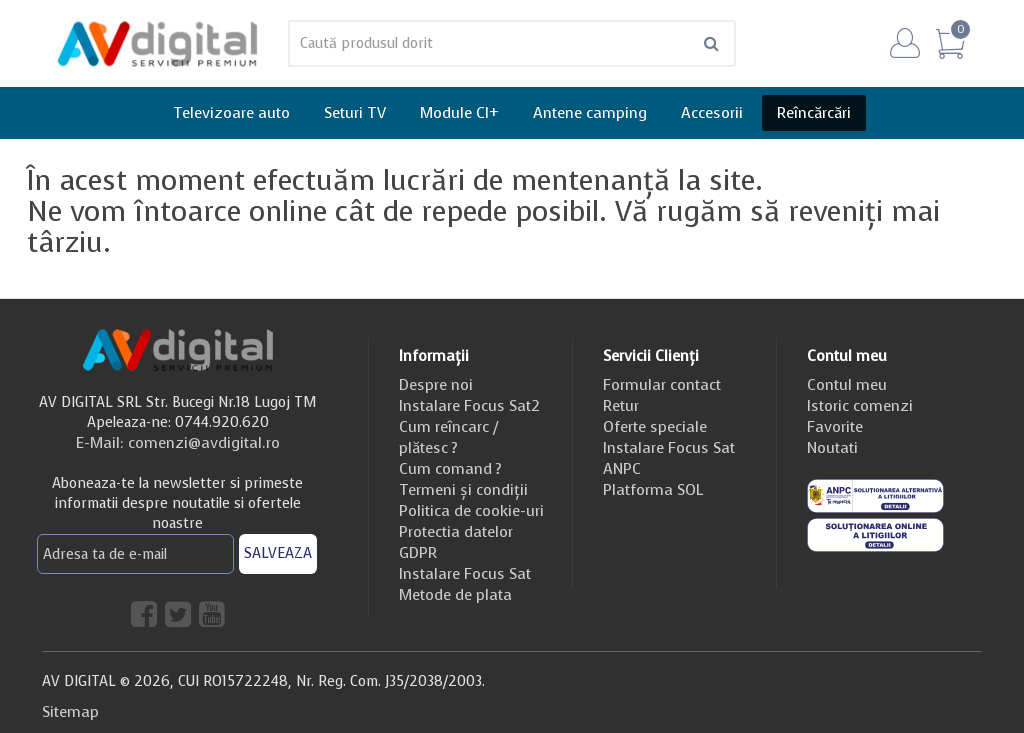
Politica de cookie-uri (471, 511)
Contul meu (847, 385)
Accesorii (712, 113)
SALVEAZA (278, 553)
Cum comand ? (450, 469)
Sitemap (70, 712)
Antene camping (590, 113)
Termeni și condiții (463, 490)
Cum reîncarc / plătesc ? (449, 437)
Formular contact (662, 385)
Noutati (832, 448)
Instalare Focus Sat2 (469, 406)
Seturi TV (355, 113)
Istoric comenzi (860, 406)
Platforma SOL (653, 490)
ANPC (622, 469)
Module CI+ (459, 113)
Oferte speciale (655, 427)
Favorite (835, 427)
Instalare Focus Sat (465, 574)
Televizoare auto (231, 113)
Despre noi (436, 385)
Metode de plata (455, 595)
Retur (621, 406)
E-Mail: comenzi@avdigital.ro (178, 443)
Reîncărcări (814, 113)
